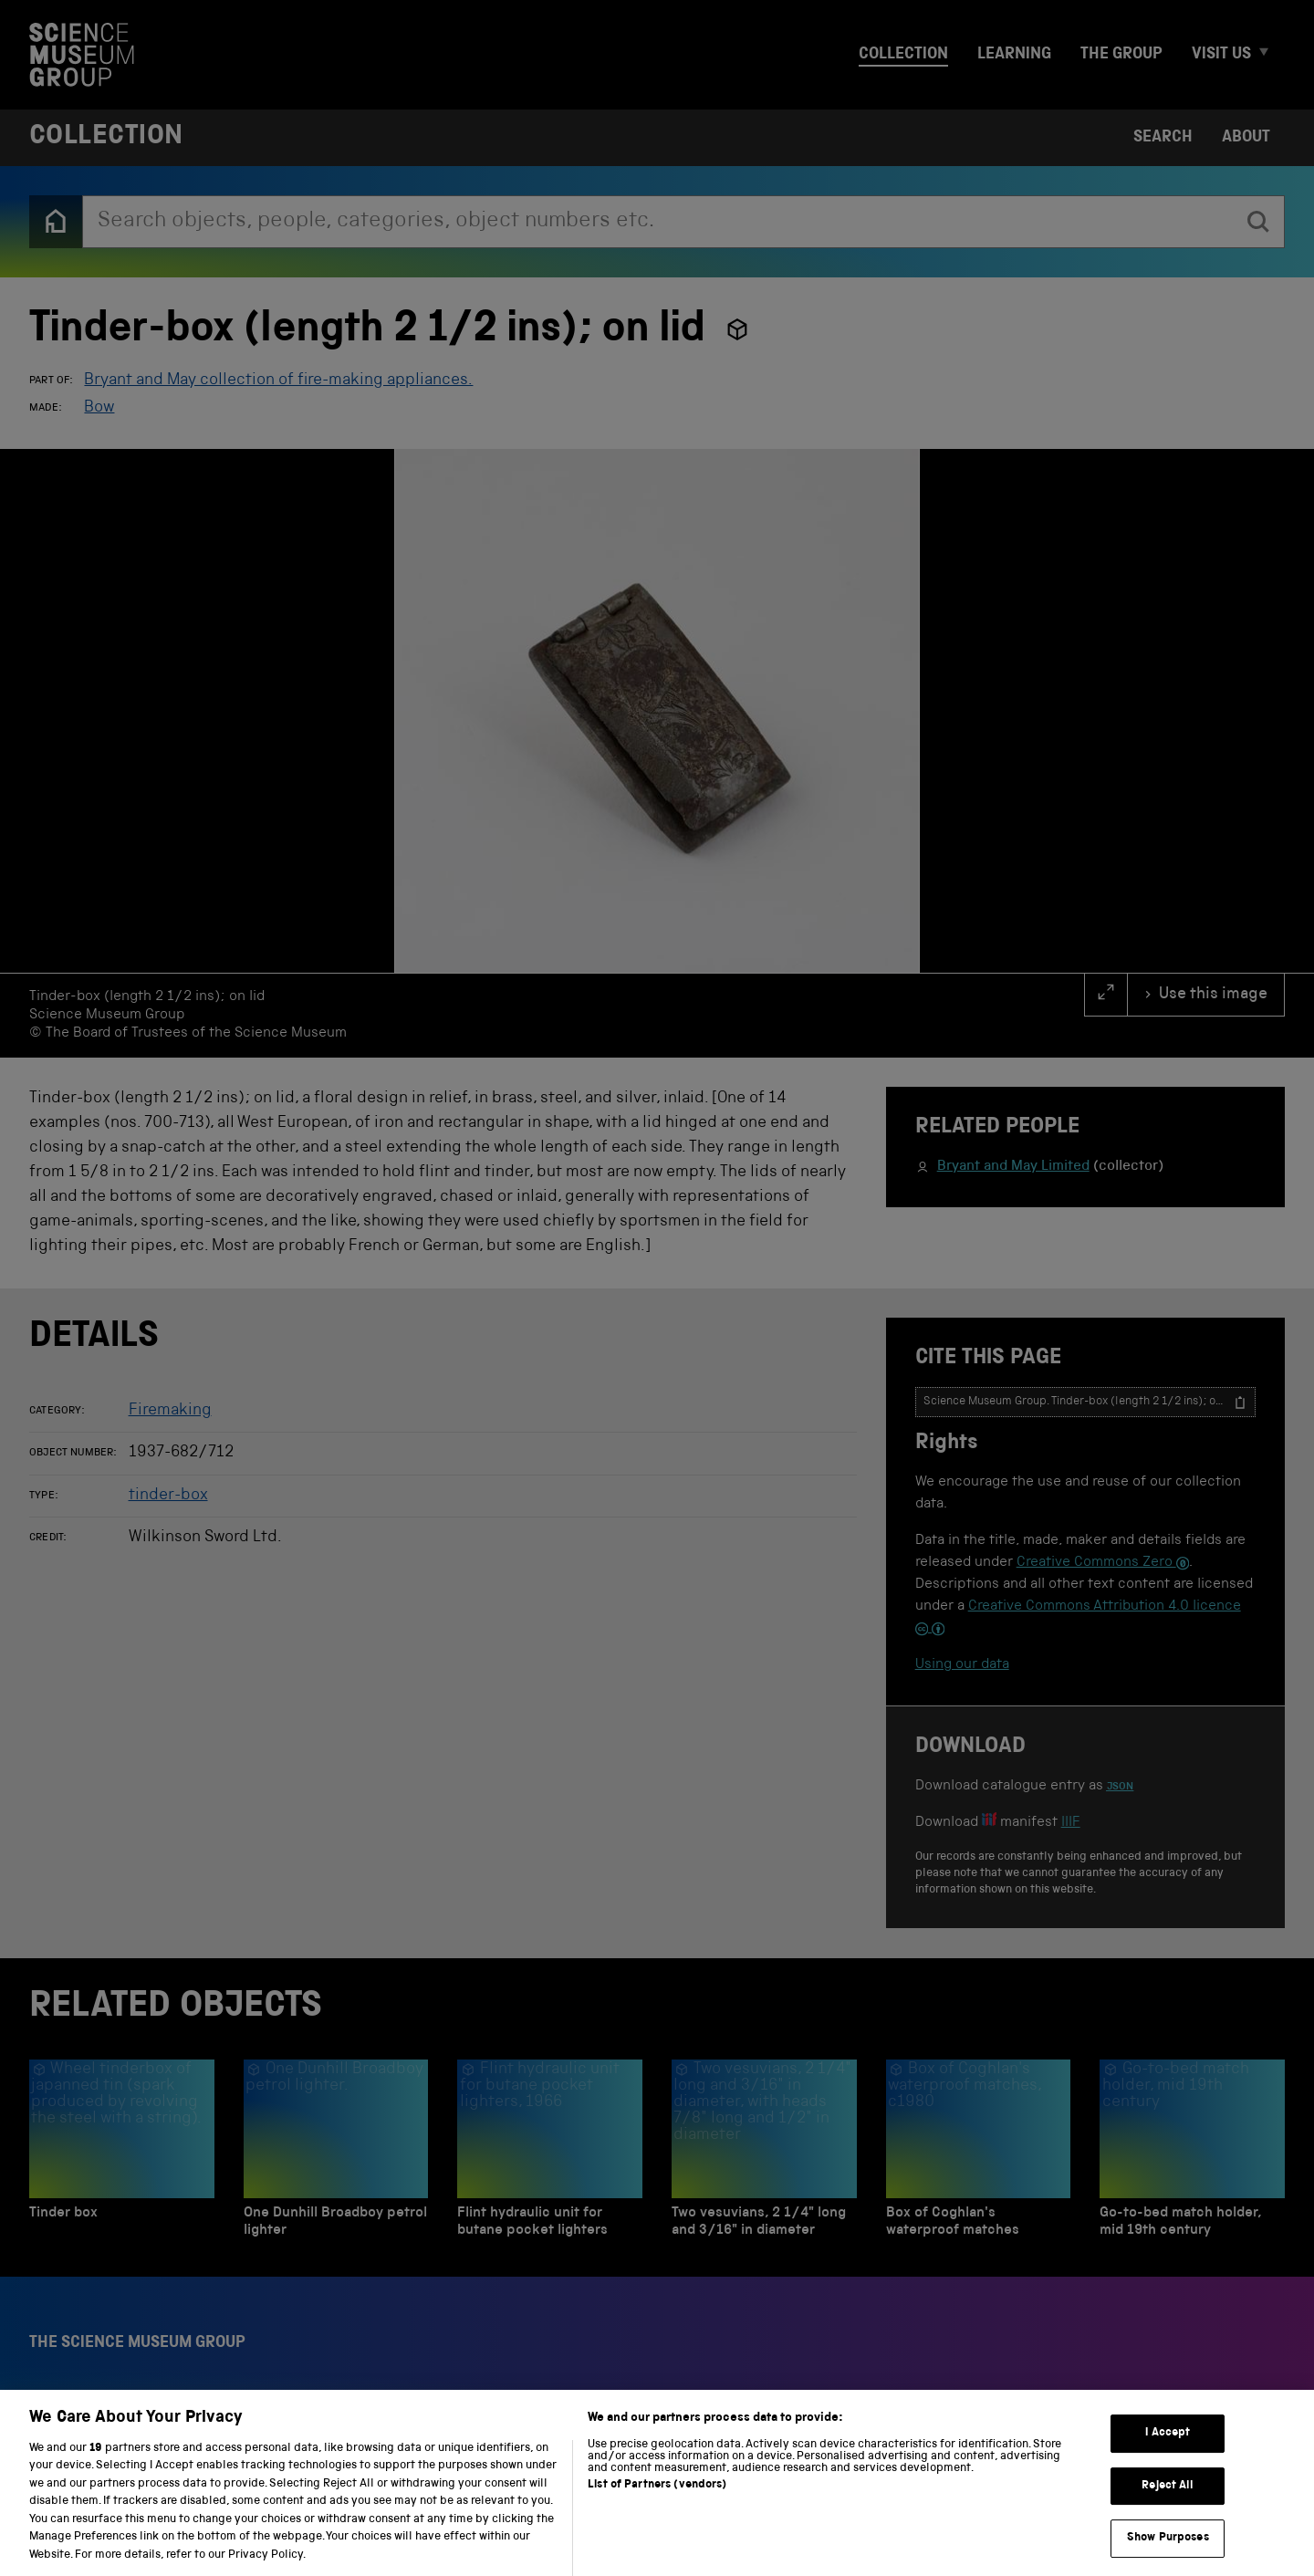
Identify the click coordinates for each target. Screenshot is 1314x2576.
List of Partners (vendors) (657, 2504)
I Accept (1167, 2452)
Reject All (1168, 2505)
